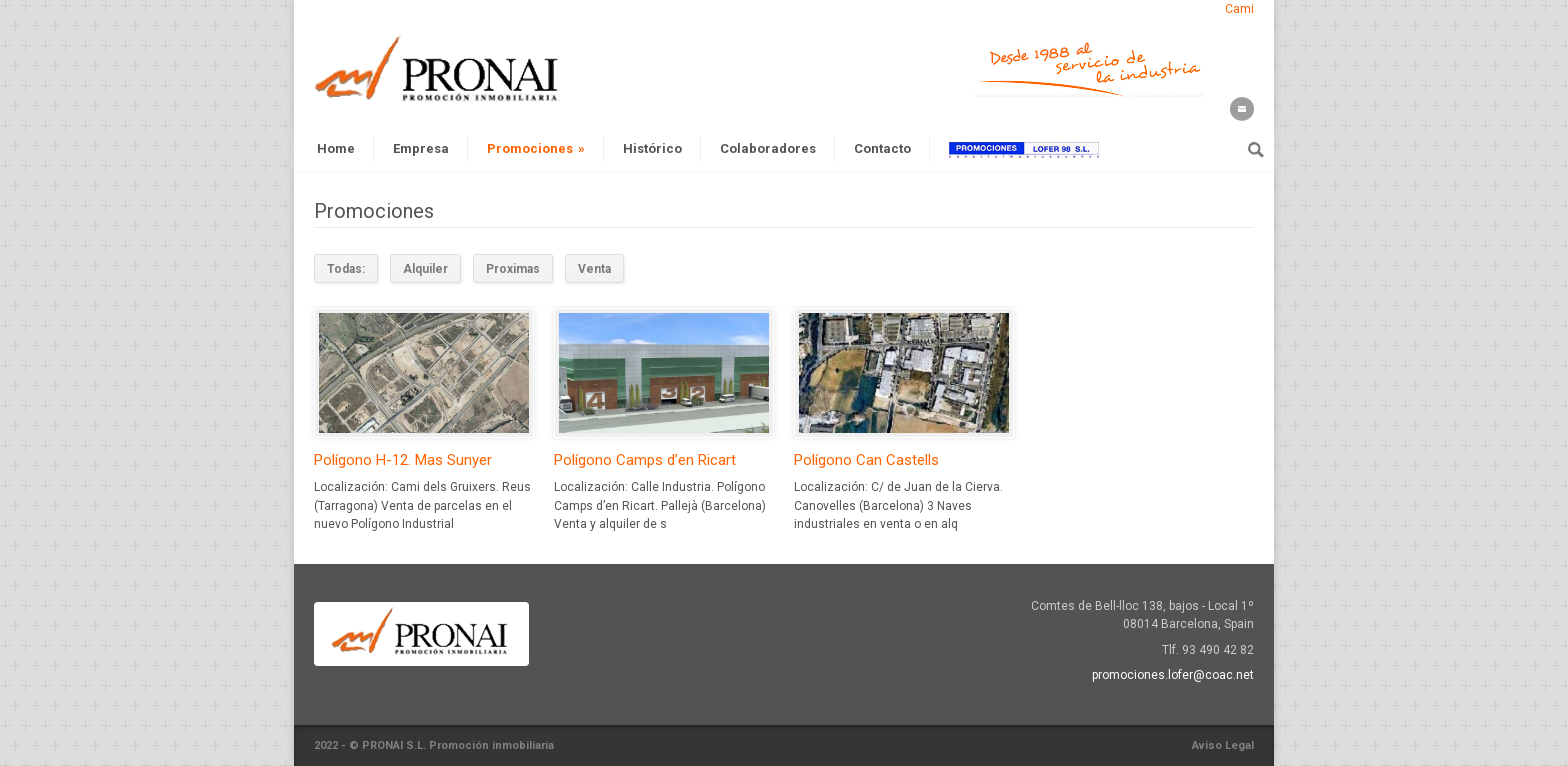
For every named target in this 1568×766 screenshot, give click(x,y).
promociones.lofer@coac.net (1173, 675)
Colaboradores (768, 148)
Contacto (882, 148)
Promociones (536, 148)
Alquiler (425, 269)
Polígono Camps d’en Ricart (645, 460)
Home (336, 148)
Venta (594, 269)
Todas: (346, 269)
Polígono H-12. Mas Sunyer (403, 460)
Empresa (421, 148)
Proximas (513, 269)
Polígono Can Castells (866, 460)
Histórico (652, 148)
